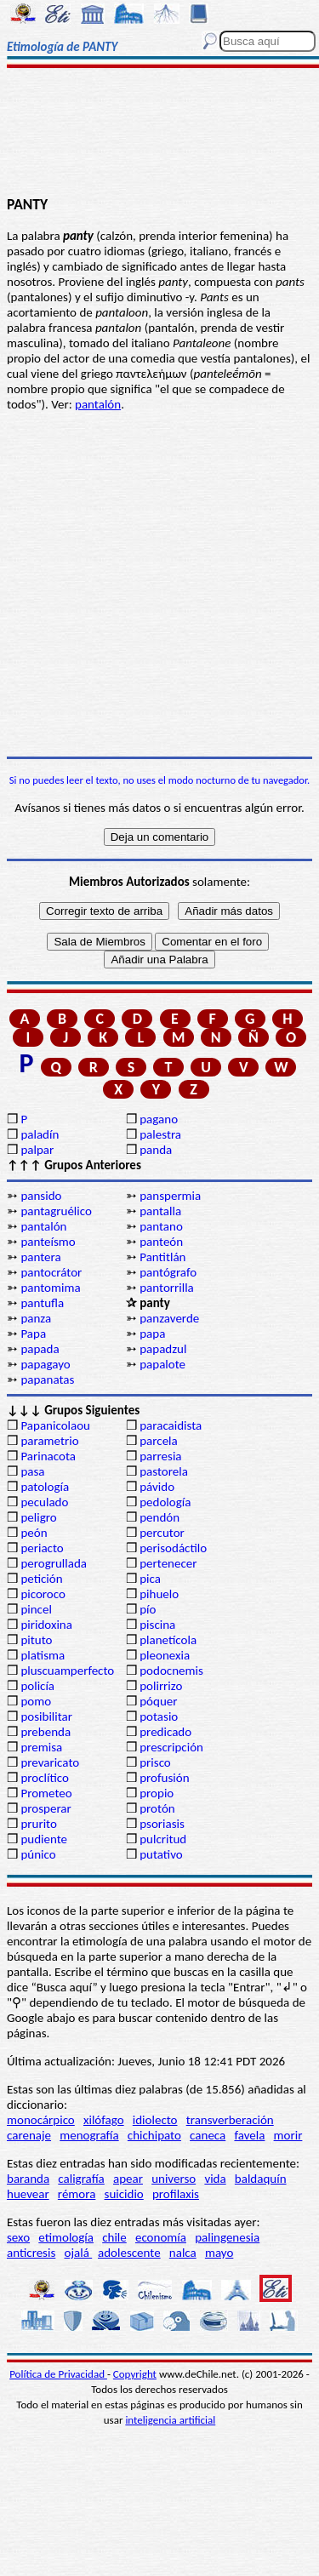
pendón (159, 1517)
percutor (162, 1532)
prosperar (45, 1808)
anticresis (31, 2252)
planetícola (168, 1640)
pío (148, 1609)
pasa (32, 1471)
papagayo (45, 1364)
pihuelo (159, 1594)
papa (152, 1333)
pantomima (50, 1287)
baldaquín (261, 2178)
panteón (161, 1241)
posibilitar (46, 1716)
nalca (183, 2252)
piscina (157, 1624)
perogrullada (53, 1563)
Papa (33, 1333)
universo (173, 2178)
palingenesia (227, 2237)
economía (160, 2237)
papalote (162, 1364)
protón (157, 1808)
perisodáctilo (173, 1548)
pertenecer (168, 1563)
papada (39, 1349)
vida (214, 2178)
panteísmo (47, 1241)
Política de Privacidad (58, 2374)
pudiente (43, 1839)
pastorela (164, 1471)
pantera (40, 1257)
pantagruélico (55, 1211)
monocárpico (41, 2120)
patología (44, 1486)
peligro (38, 1517)
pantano (161, 1226)
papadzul (163, 1349)
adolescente (129, 2252)
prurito (38, 1823)
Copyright (135, 2374)
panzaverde (169, 1318)
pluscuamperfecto (67, 1670)
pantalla (160, 1211)
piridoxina (46, 1624)
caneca (207, 2135)
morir (288, 2135)
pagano (159, 1119)
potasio (159, 1716)
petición (41, 1578)
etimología (66, 2237)
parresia (160, 1456)
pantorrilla (167, 1287)
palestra (160, 1134)
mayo (219, 2252)
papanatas (47, 1379)
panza (35, 1318)
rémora (77, 2194)
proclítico (44, 1777)
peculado (44, 1502)
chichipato (154, 2135)
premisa (41, 1747)
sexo (18, 2237)
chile (114, 2237)
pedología (165, 1502)
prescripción (171, 1747)
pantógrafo (168, 1272)
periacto (41, 1548)
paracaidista (171, 1425)
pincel (35, 1609)
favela (249, 2135)
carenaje (29, 2135)
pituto (36, 1640)
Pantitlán (162, 1257)
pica (150, 1578)
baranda (28, 2178)
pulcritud (163, 1839)
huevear (28, 2194)
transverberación (230, 2120)
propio (157, 1793)
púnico (37, 1854)
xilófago (103, 2120)
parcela (159, 1440)
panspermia (170, 1195)
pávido (157, 1486)
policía (37, 1686)
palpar (37, 1149)
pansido (40, 1195)
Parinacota (48, 1456)
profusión (164, 1777)
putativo (161, 1854)
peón (33, 1532)
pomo (35, 1701)
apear (128, 2178)
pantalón (98, 404)
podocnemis (171, 1670)
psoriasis (162, 1823)
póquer (158, 1701)
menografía (89, 2135)
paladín (39, 1134)
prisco (155, 1762)
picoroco (42, 1594)
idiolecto (155, 2120)
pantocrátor (51, 1272)
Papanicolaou (55, 1425)
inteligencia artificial (170, 2419)
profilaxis (175, 2194)
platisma (42, 1655)
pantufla (42, 1303)
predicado (165, 1731)
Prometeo (45, 1793)
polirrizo (161, 1686)
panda (156, 1149)
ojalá (79, 2252)
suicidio (124, 2194)
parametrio (49, 1440)
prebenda (45, 1731)
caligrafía (81, 2178)
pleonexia (165, 1655)
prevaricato (49, 1762)
